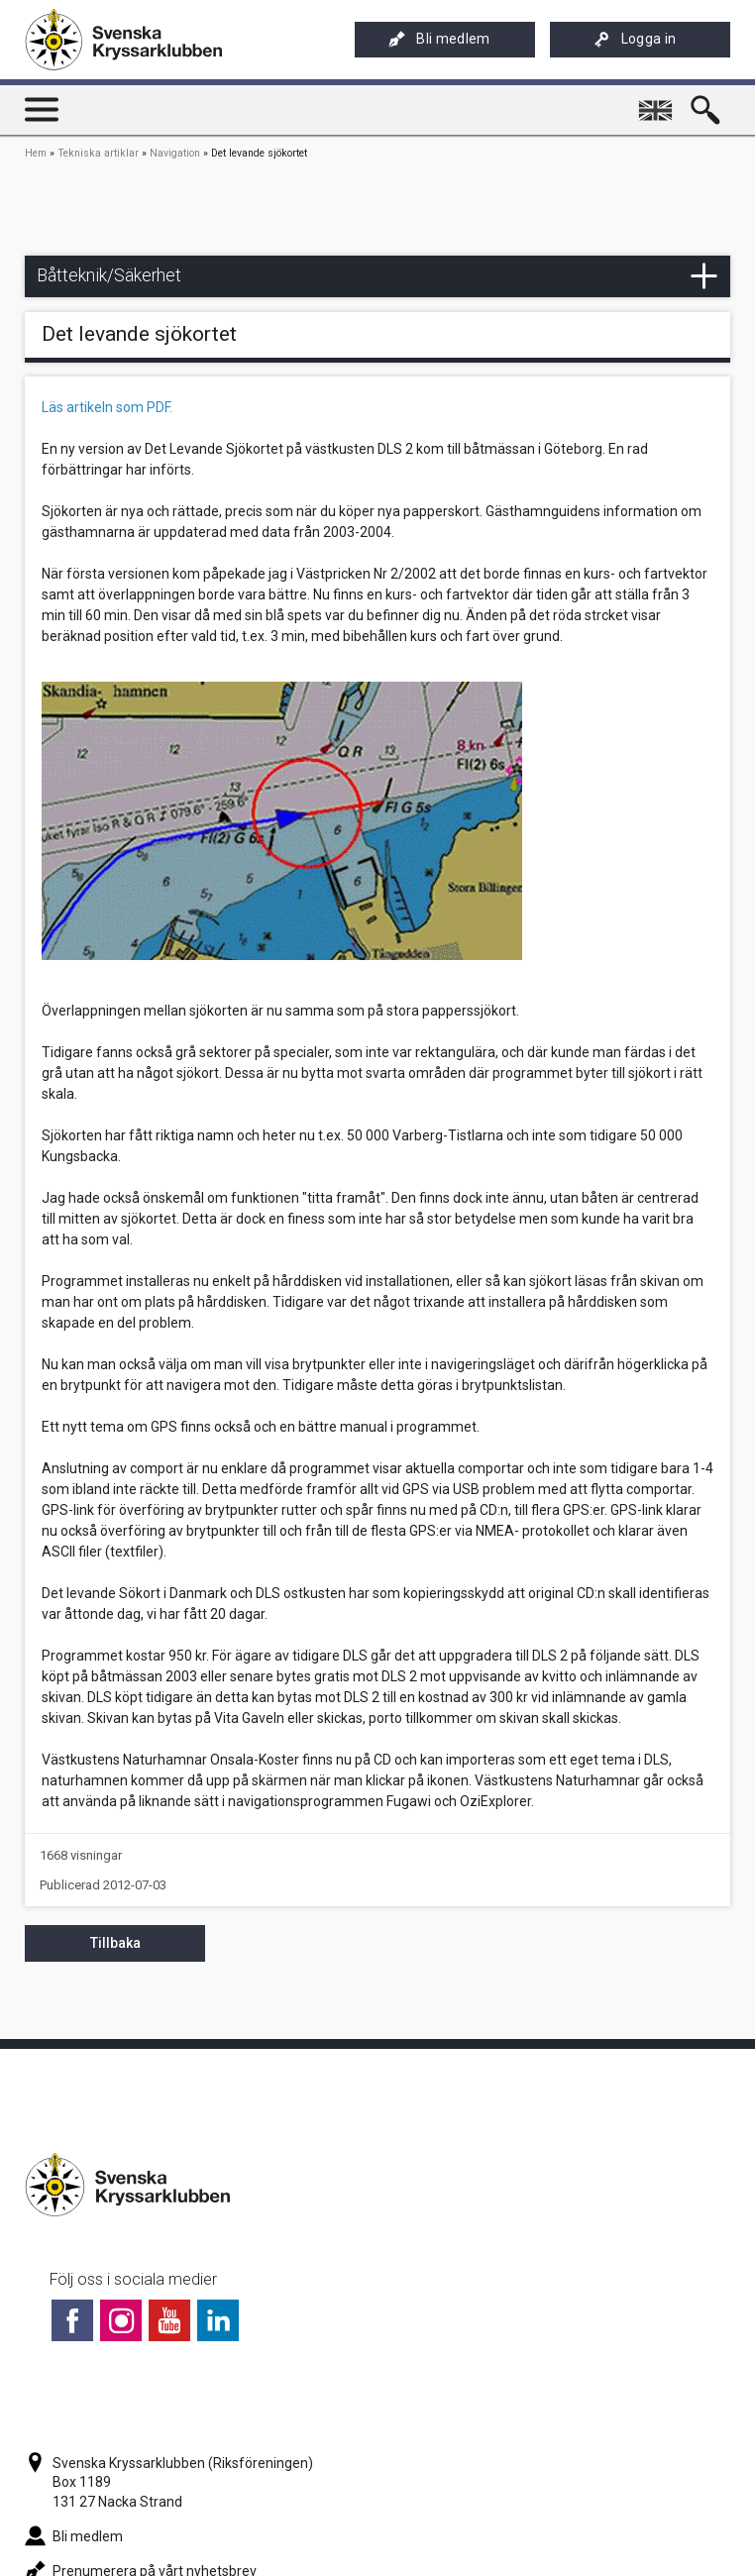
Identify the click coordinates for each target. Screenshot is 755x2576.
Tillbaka (115, 1943)
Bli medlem (438, 39)
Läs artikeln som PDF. (107, 407)
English (658, 102)
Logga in (635, 39)
